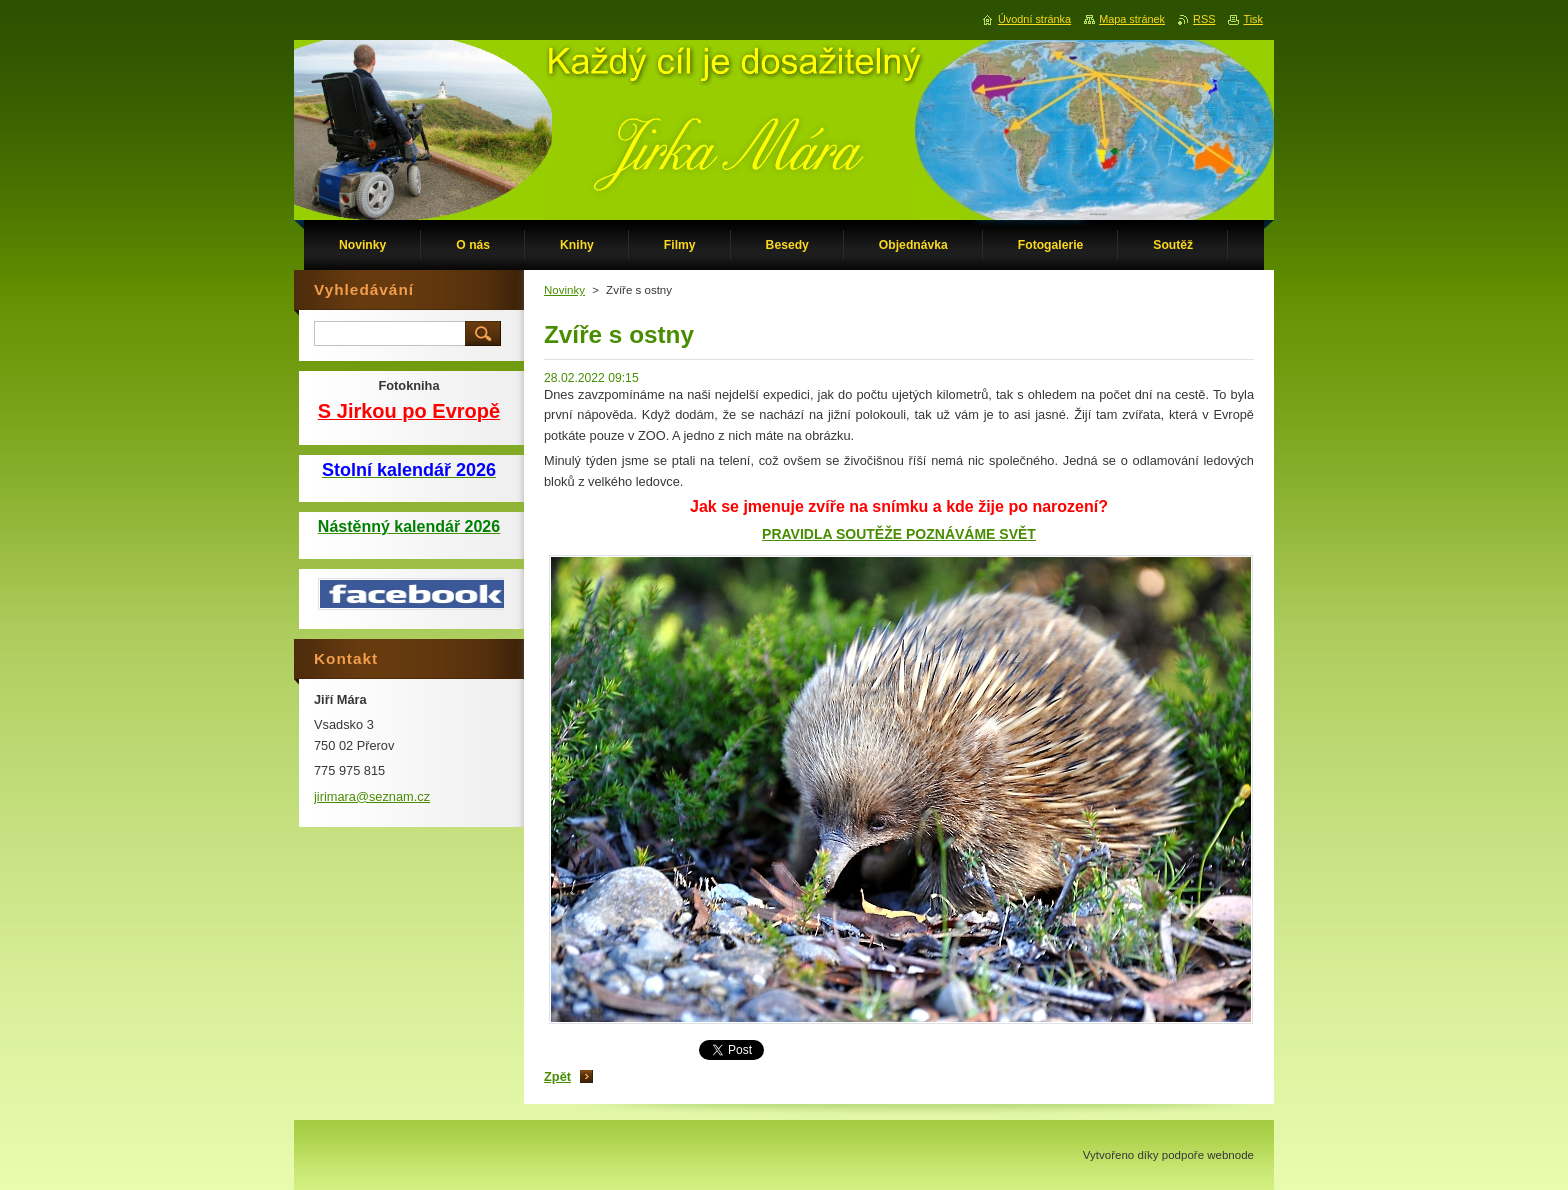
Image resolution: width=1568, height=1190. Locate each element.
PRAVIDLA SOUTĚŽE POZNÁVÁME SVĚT (899, 534)
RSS (1204, 19)
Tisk (1253, 19)
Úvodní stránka (1034, 19)
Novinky (564, 290)
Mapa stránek (1132, 19)
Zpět (557, 1076)
